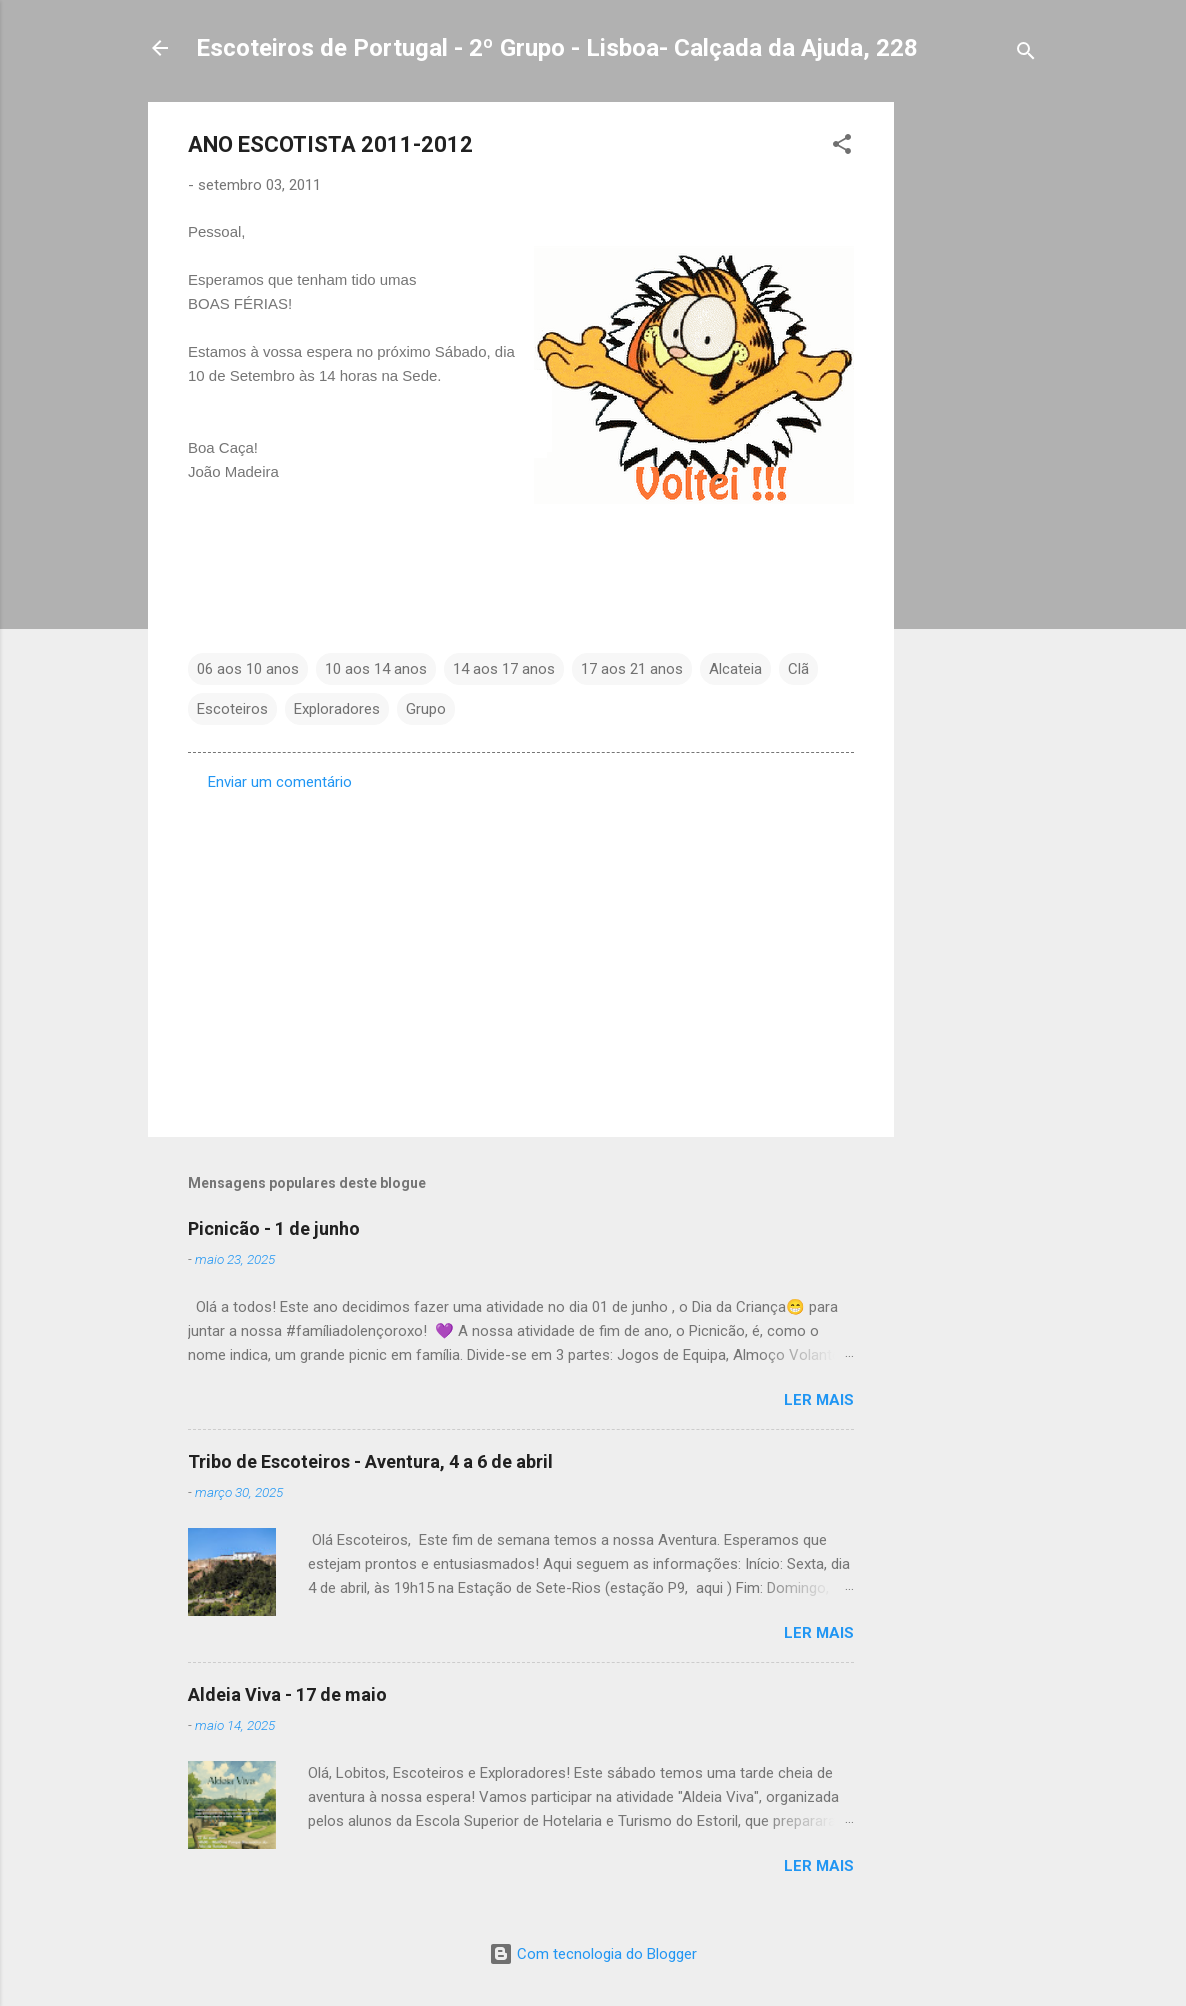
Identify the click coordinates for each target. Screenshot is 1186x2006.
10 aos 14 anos (376, 669)
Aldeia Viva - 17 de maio (287, 1694)
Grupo (426, 709)
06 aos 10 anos (248, 669)
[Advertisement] (974, 402)
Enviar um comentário (280, 782)
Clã (798, 669)
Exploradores (337, 709)
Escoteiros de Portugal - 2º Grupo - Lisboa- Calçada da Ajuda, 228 (557, 48)
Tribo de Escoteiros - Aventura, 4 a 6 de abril (370, 1461)
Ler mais (819, 1400)
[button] (842, 147)
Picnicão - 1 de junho (274, 1228)
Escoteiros (232, 709)
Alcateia (735, 669)
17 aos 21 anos (632, 669)
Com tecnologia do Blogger (593, 1954)
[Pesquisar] (1026, 54)
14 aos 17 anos (504, 669)
